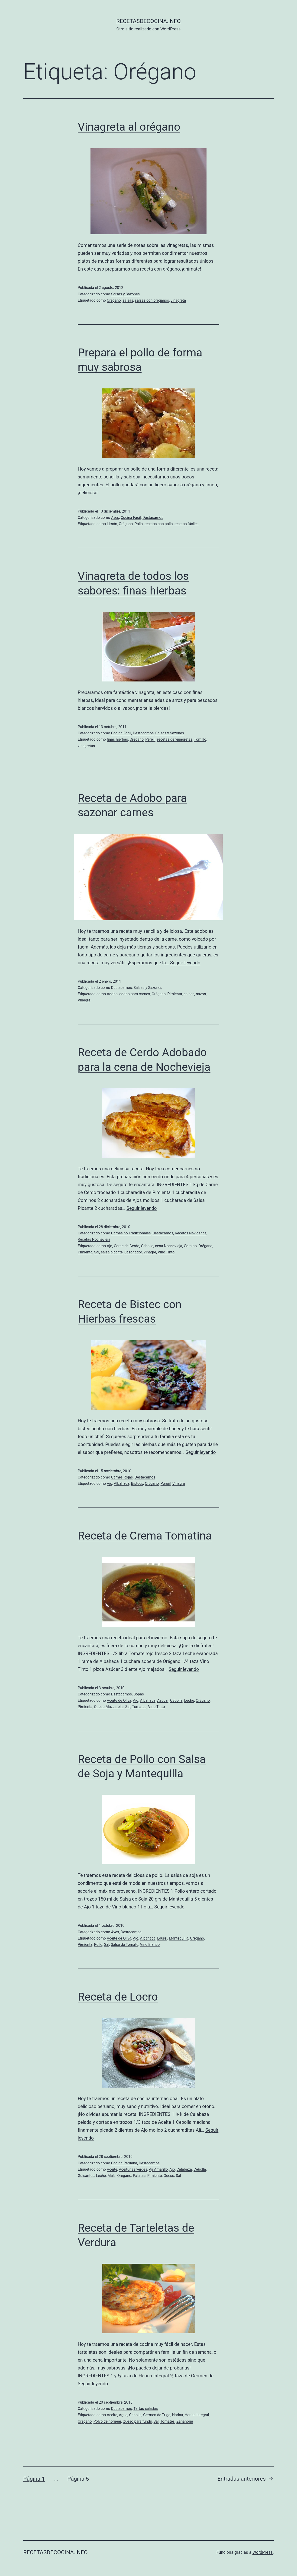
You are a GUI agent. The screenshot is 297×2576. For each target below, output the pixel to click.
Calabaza (184, 2169)
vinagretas (86, 746)
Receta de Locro (118, 1996)
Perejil (150, 739)
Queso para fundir (137, 2421)
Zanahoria (184, 2421)
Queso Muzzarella (108, 1706)
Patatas (139, 2175)
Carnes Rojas (122, 1477)
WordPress (262, 2552)
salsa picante (112, 1252)
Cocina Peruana (124, 2163)
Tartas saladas (145, 2408)
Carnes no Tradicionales (131, 1233)
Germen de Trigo (157, 2415)
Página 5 (78, 2479)
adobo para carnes (134, 994)
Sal (96, 1252)
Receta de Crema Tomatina (145, 1535)
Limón (112, 524)
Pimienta (174, 994)
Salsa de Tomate (125, 1944)
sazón (201, 994)
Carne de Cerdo (126, 1246)
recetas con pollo (159, 524)
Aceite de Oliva (119, 1700)
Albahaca (121, 1483)
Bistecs (137, 1483)
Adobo (112, 994)
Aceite (112, 2169)
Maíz (111, 2175)
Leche (189, 1700)
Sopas (138, 1694)
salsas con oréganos (152, 300)
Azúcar (162, 1700)
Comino (190, 1246)
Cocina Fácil (131, 517)
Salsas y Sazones (125, 294)
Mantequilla (178, 1938)
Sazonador (133, 1252)
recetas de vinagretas (174, 739)
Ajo (109, 1246)
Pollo (138, 524)
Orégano (114, 300)
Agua (123, 2415)
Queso (169, 2175)
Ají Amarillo (158, 2169)
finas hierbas (117, 739)
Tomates (139, 1706)
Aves (115, 517)
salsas (128, 300)
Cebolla (147, 1246)
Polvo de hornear (107, 2421)
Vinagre (84, 1000)
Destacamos (152, 517)
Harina (177, 2415)
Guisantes (86, 2175)
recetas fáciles (186, 524)
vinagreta (178, 300)
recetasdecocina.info (148, 21)
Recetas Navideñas (191, 1233)
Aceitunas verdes (133, 2169)
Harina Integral (197, 2415)
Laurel (162, 1938)
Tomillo (200, 739)
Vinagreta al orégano (129, 126)
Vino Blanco (150, 1944)
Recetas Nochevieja (94, 1239)
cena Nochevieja (168, 1246)
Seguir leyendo (185, 962)
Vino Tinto (166, 1252)
